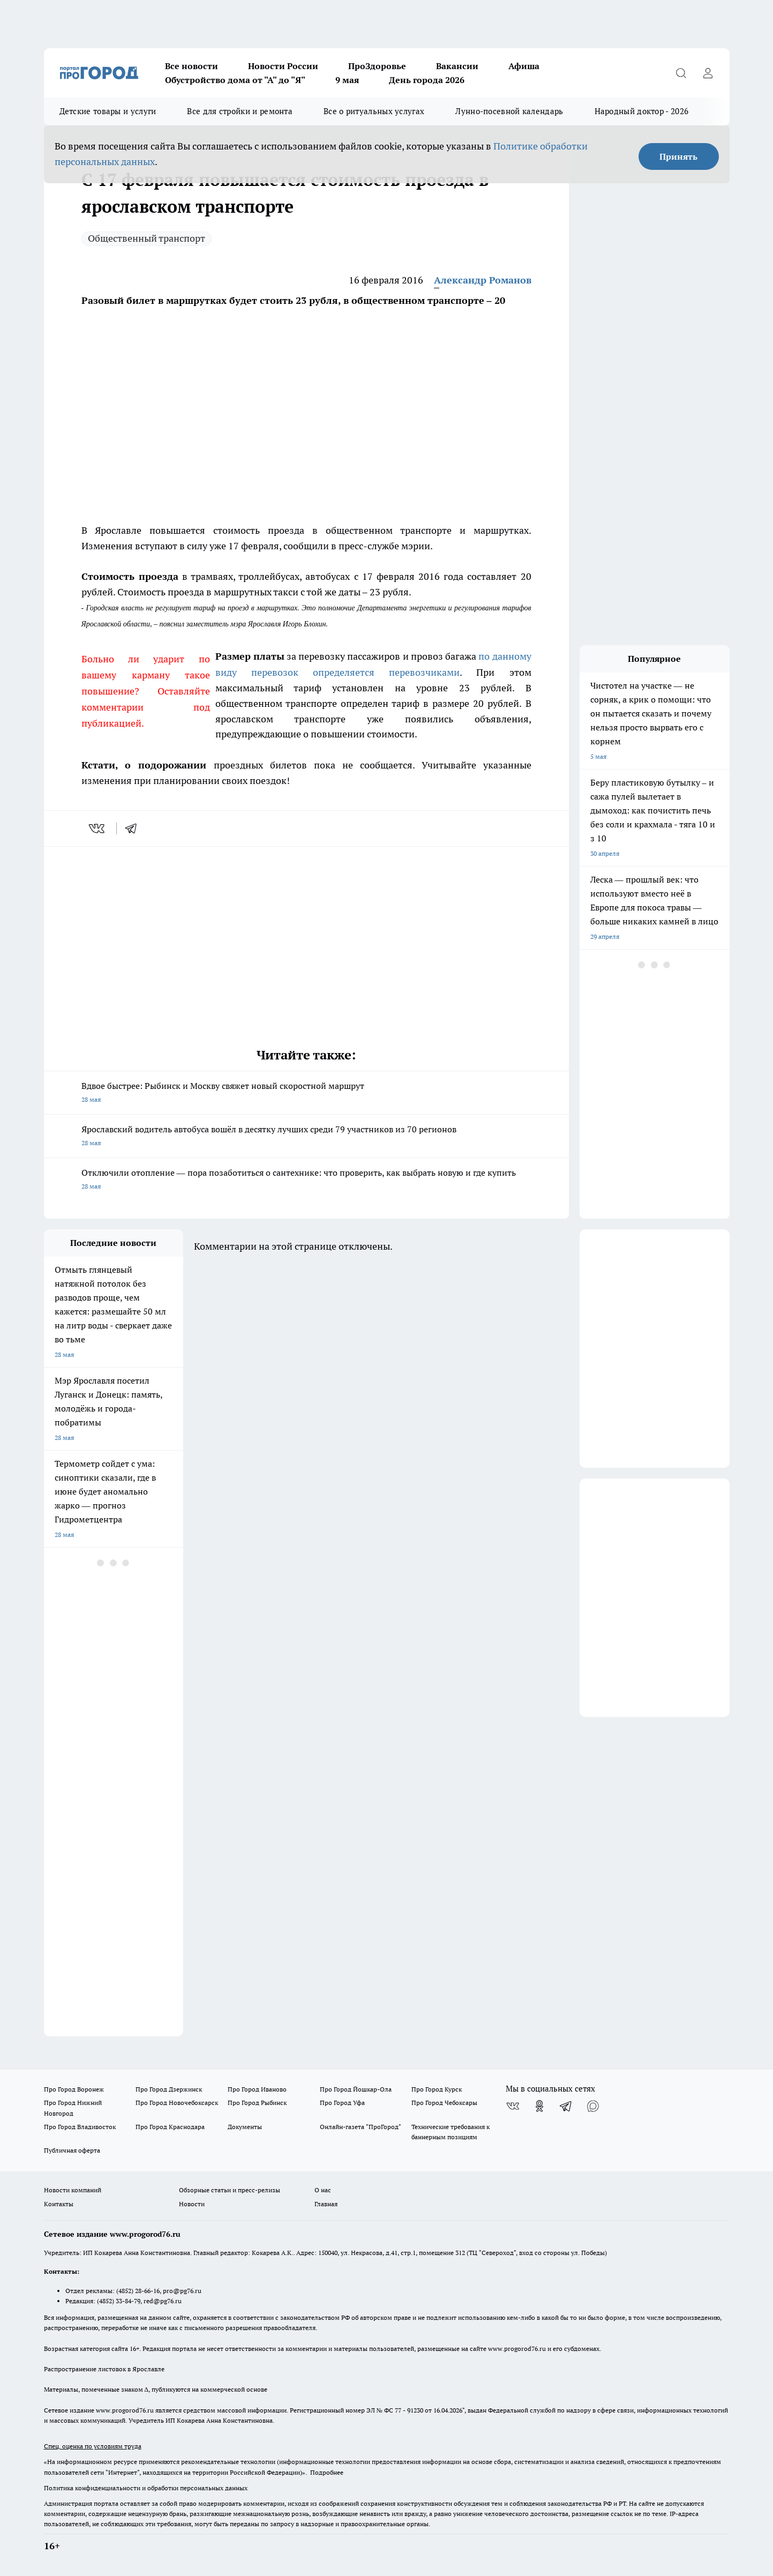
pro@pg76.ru (182, 2291)
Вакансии (457, 66)
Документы (245, 2127)
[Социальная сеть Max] (593, 2106)
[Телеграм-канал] (566, 2106)
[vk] (97, 828)
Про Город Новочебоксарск (177, 2103)
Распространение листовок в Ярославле (104, 2369)
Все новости (191, 66)
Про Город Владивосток (80, 2127)
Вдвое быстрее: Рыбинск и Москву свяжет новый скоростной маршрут (306, 1093)
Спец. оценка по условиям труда (92, 2446)
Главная (325, 2204)
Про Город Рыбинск (257, 2103)
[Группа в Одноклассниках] (539, 2106)
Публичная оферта (72, 2150)
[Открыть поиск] (681, 73)
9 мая (347, 79)
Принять (678, 156)
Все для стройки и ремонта (239, 111)
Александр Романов (482, 280)
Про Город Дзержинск (169, 2089)
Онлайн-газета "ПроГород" (360, 2127)
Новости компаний (72, 2190)
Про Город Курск (436, 2089)
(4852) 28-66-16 (138, 2291)
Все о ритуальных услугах (374, 111)
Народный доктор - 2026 (642, 111)
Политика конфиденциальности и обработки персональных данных (145, 2488)
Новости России (283, 66)
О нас (322, 2190)
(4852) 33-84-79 (118, 2301)
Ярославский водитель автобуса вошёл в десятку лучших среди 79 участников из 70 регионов (306, 1137)
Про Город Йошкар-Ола (356, 2089)
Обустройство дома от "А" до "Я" (235, 79)
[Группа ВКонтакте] (512, 2106)
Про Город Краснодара (170, 2127)
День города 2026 (426, 79)
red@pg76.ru (163, 2301)
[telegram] (134, 828)
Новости (192, 2204)
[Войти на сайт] (708, 73)
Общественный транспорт (146, 238)
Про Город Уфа (342, 2103)
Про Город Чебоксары (444, 2103)
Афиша (523, 66)
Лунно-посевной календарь (509, 111)
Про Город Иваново (257, 2089)
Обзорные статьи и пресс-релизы (229, 2190)
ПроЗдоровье (377, 66)
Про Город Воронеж (74, 2089)
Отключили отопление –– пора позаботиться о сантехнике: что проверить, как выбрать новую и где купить (306, 1180)
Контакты (58, 2204)
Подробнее (326, 2472)
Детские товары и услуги (107, 111)
